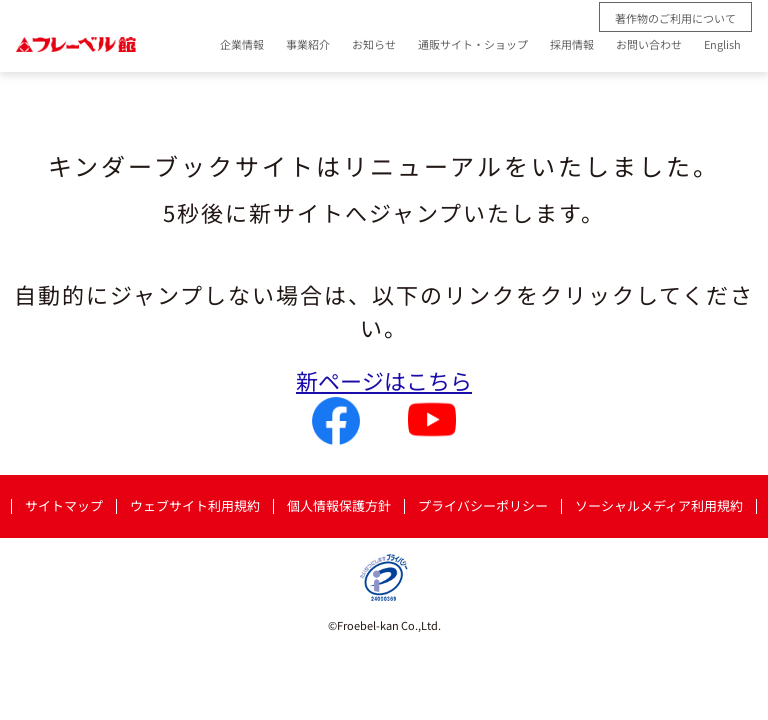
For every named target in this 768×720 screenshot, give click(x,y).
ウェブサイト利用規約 (195, 506)
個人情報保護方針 (339, 506)
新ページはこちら (384, 380)
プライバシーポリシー (483, 506)
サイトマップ (64, 506)
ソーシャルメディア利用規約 (659, 506)
